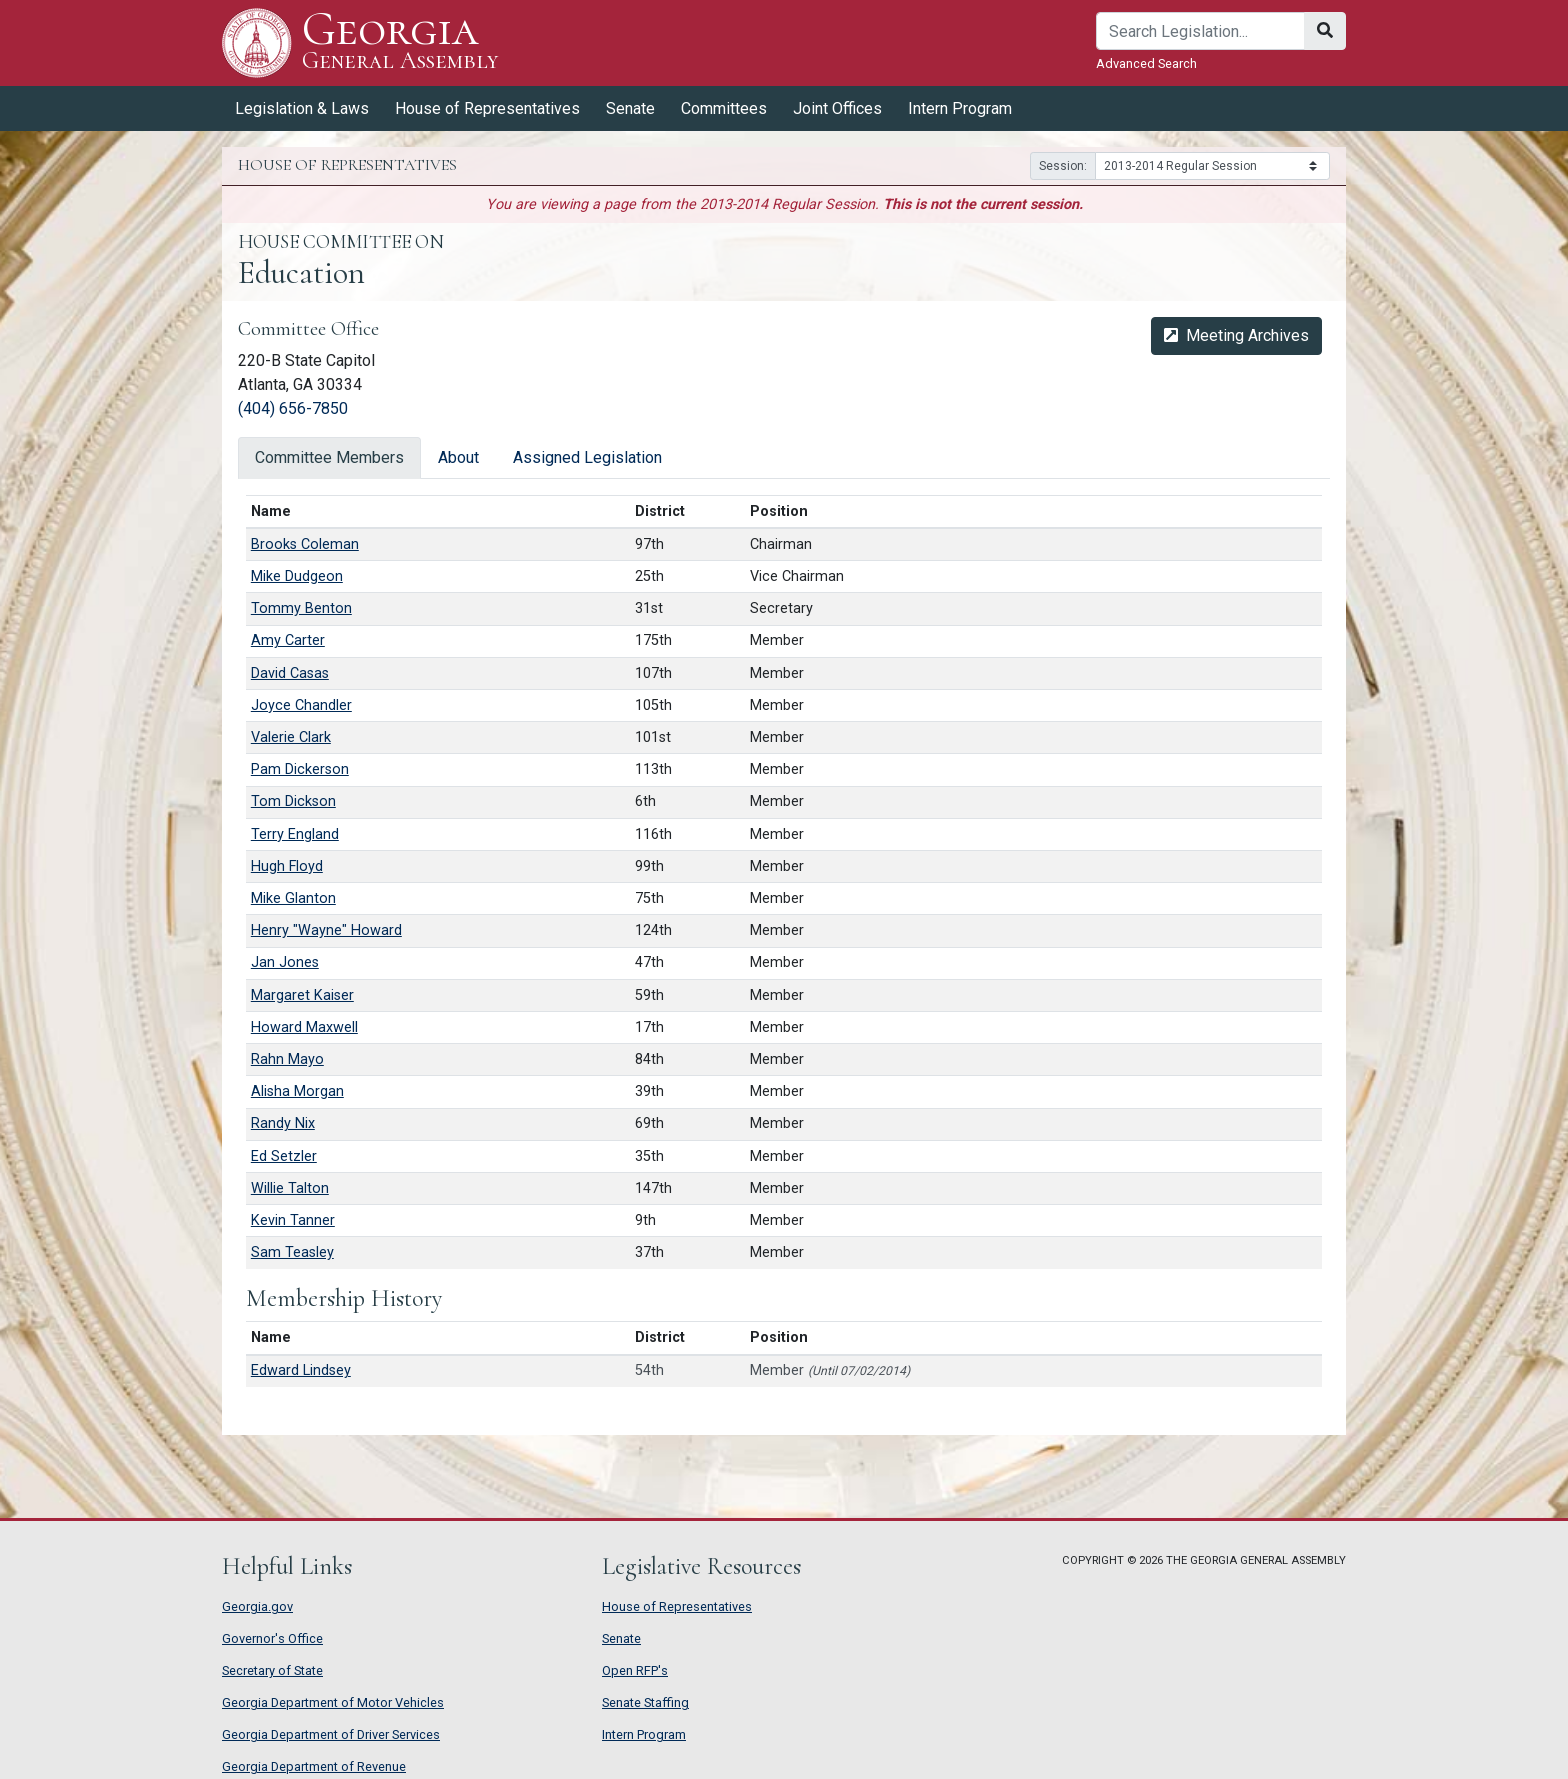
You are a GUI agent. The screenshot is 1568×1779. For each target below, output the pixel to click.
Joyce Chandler (301, 705)
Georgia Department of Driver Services (331, 1734)
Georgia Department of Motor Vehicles (333, 1702)
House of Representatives (487, 108)
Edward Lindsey (301, 1370)
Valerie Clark (291, 737)
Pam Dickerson (300, 769)
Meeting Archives (1236, 335)
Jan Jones (285, 962)
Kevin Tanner (293, 1220)
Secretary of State (272, 1670)
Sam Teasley (292, 1252)
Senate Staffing (645, 1702)
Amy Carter (288, 640)
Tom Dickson (293, 801)
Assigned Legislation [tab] (587, 457)
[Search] (1200, 31)
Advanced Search (1146, 63)
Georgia (400, 42)
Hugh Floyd (287, 866)
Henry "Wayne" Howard (326, 930)
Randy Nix (283, 1123)
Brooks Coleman (305, 544)
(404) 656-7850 (293, 408)
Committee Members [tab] (329, 457)
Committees (724, 108)
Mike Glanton (293, 898)
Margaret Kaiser (302, 995)
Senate (630, 108)
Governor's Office (272, 1638)
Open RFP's (635, 1670)
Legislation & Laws (302, 108)
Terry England (295, 834)
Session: (1063, 166)
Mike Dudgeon (297, 576)
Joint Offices (837, 108)
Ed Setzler (284, 1156)
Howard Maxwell (304, 1027)
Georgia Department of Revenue (314, 1766)
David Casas (290, 673)
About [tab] (458, 457)
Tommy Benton (301, 608)
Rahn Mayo (287, 1059)
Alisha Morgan (297, 1091)
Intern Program (960, 108)
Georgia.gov (257, 1606)
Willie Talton (290, 1188)
